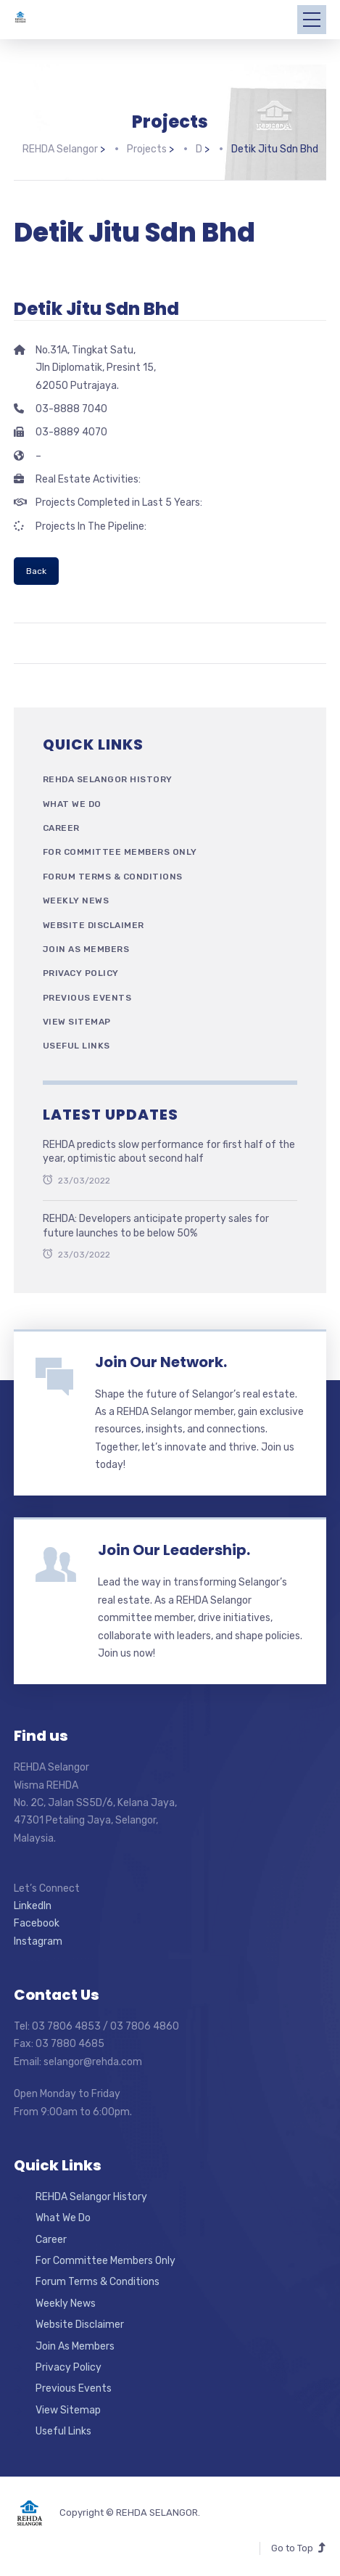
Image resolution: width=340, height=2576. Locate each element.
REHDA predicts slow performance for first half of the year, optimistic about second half (169, 1150)
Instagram (38, 1940)
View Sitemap (77, 1020)
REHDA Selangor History (108, 779)
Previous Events (87, 996)
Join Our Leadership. (174, 1549)
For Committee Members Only (120, 851)
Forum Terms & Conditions (113, 875)
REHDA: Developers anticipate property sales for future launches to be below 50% (156, 1225)
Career (61, 826)
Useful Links (76, 1045)
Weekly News (76, 899)
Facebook (36, 1922)
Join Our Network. (161, 1360)
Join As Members (86, 948)
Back (36, 570)
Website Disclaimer (93, 924)
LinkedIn (32, 1904)
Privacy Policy (81, 972)
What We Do (72, 802)
